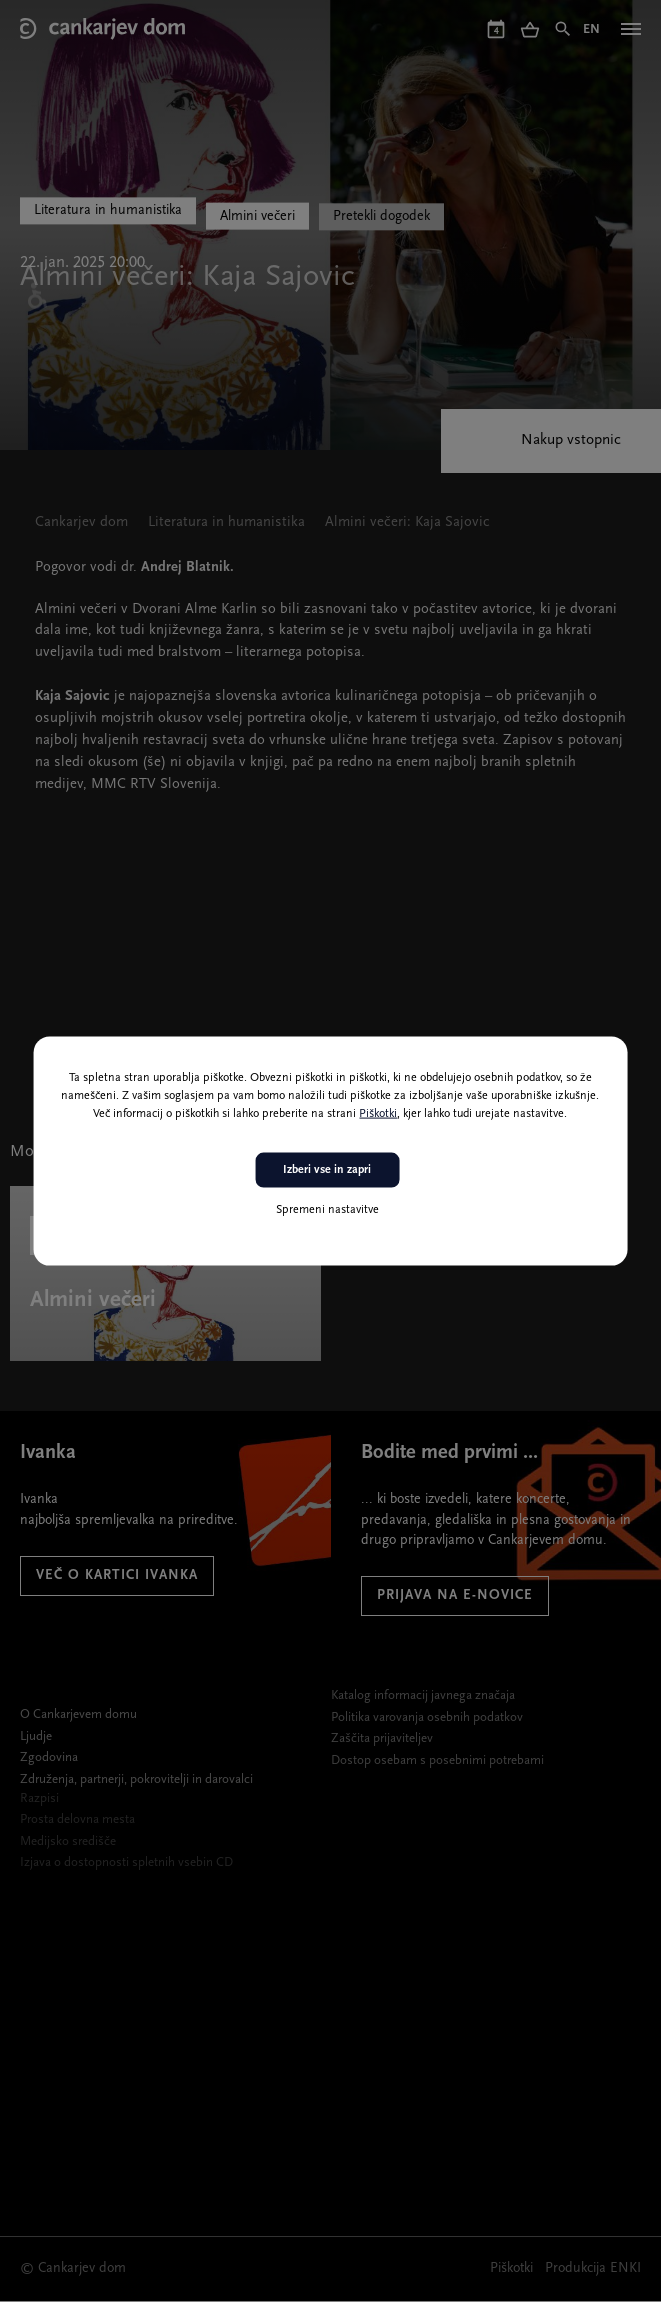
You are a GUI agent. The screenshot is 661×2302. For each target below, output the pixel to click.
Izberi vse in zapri (327, 1170)
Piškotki (378, 1114)
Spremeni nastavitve (327, 1209)
